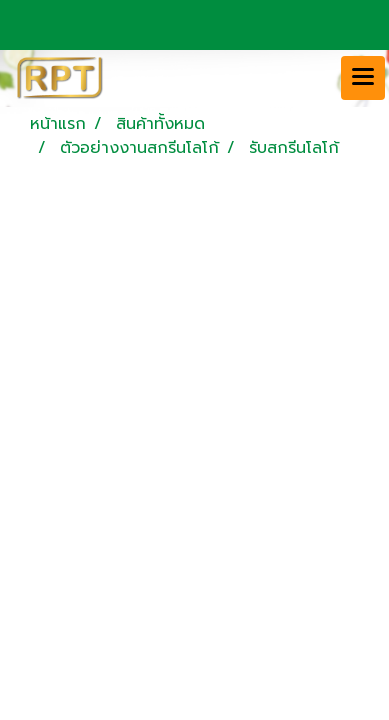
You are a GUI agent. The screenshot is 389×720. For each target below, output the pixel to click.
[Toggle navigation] (363, 78)
